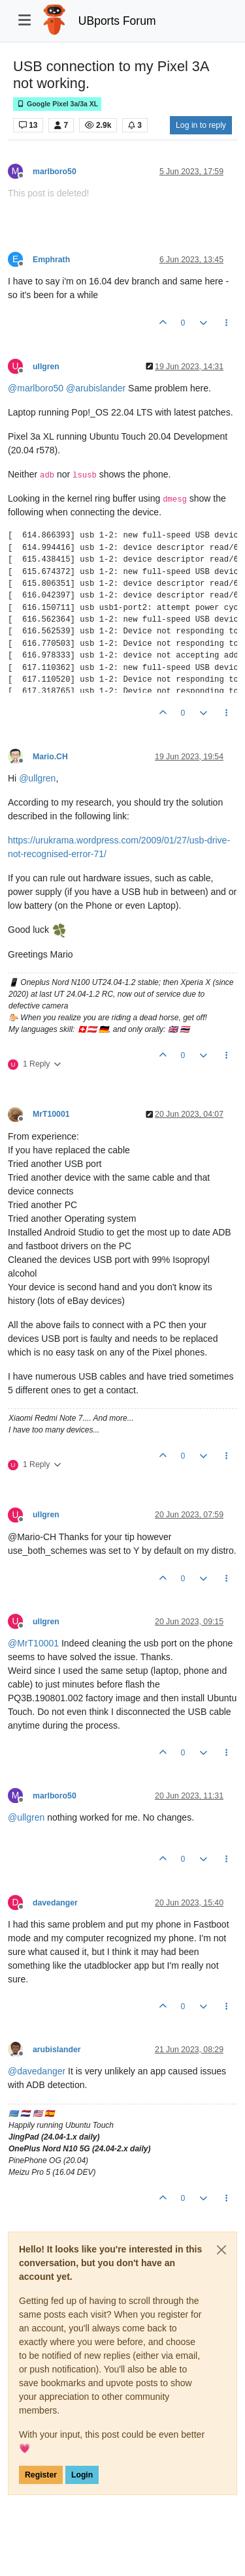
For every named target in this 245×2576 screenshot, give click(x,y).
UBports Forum (117, 20)
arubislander (57, 2049)
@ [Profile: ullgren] (37, 778)
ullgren (46, 366)
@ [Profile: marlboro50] (35, 388)
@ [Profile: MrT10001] (33, 1643)
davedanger (55, 1902)
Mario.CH (50, 756)
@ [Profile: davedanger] (36, 2071)
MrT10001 (51, 1114)
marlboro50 (54, 171)
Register (41, 2474)
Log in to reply (201, 125)
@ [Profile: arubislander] (95, 388)
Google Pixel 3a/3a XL (57, 104)
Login (82, 2474)
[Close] (221, 2249)
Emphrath (51, 259)
